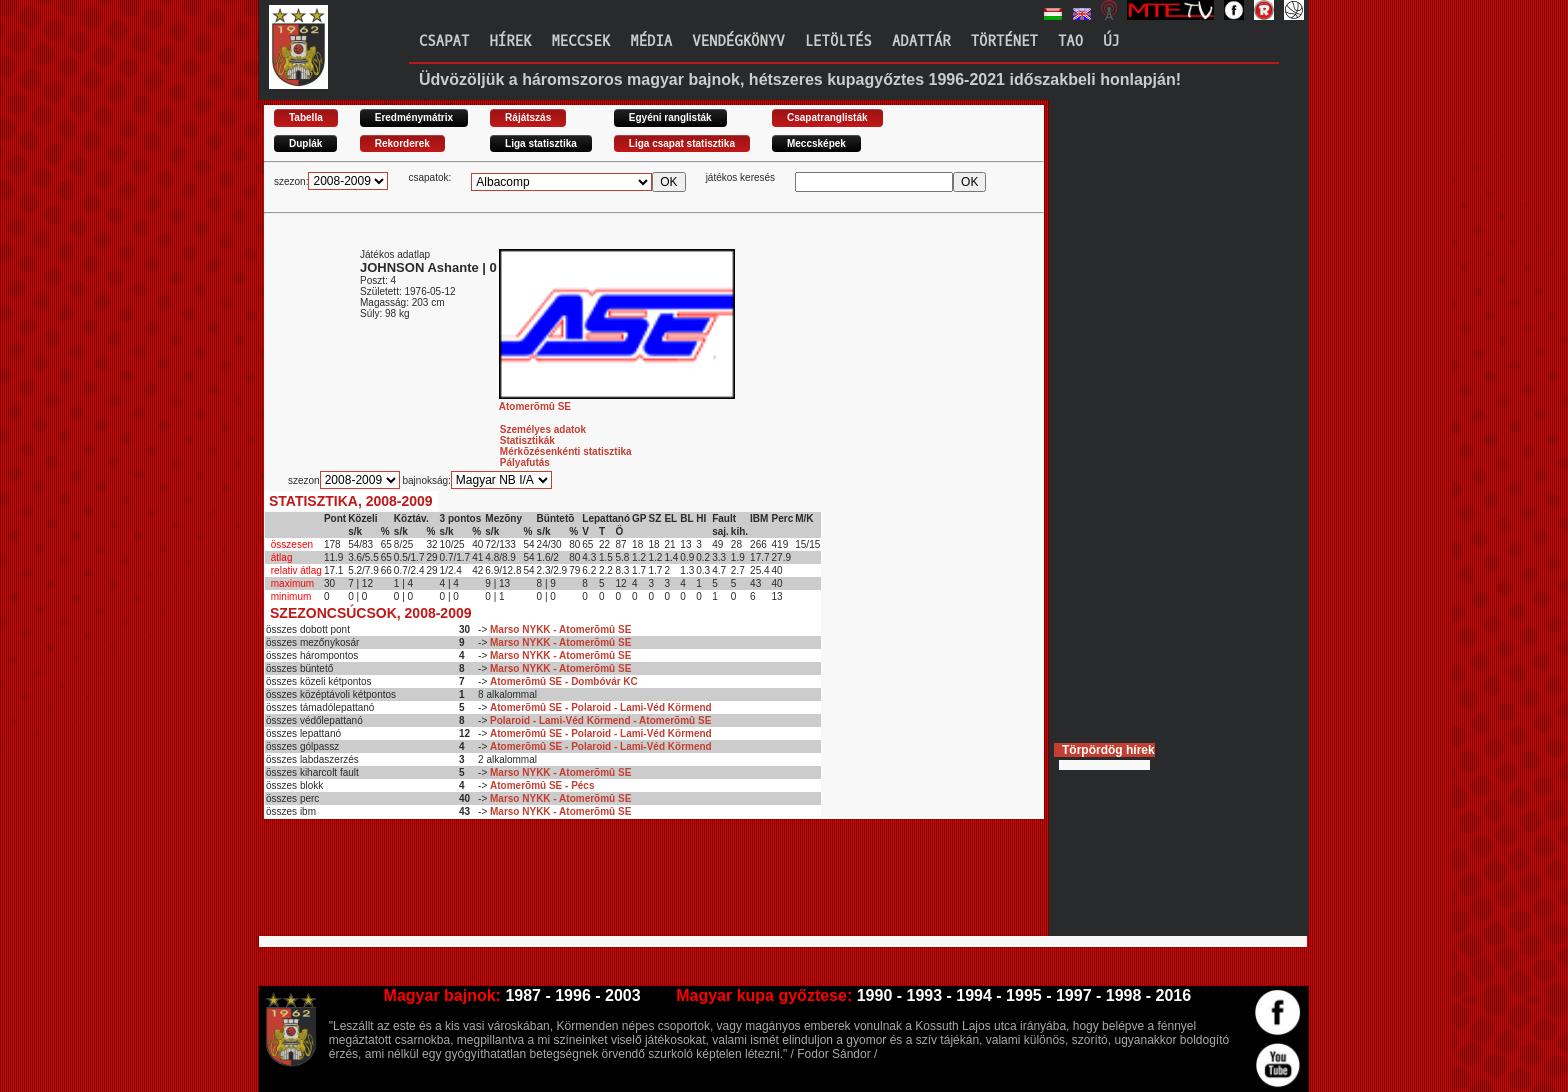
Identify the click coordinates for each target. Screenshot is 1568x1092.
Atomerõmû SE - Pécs (542, 785)
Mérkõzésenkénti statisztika (566, 451)
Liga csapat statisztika (682, 143)
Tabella (306, 117)
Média (651, 41)
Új (1111, 41)
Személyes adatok (543, 429)
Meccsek (580, 41)
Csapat (444, 41)
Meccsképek (816, 143)
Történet (1004, 41)
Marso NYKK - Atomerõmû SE (560, 629)
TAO (1070, 41)
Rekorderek (402, 143)
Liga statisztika (541, 143)
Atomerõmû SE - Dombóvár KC (564, 681)
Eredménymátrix (414, 117)
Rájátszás (528, 117)
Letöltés (838, 41)
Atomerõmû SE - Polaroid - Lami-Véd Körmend (601, 707)
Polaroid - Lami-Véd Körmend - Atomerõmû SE (600, 720)
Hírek (510, 41)
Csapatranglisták (827, 117)
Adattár (921, 41)
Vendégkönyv (738, 41)
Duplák (305, 143)
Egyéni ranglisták (670, 117)
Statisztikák (527, 440)
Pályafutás (525, 462)
